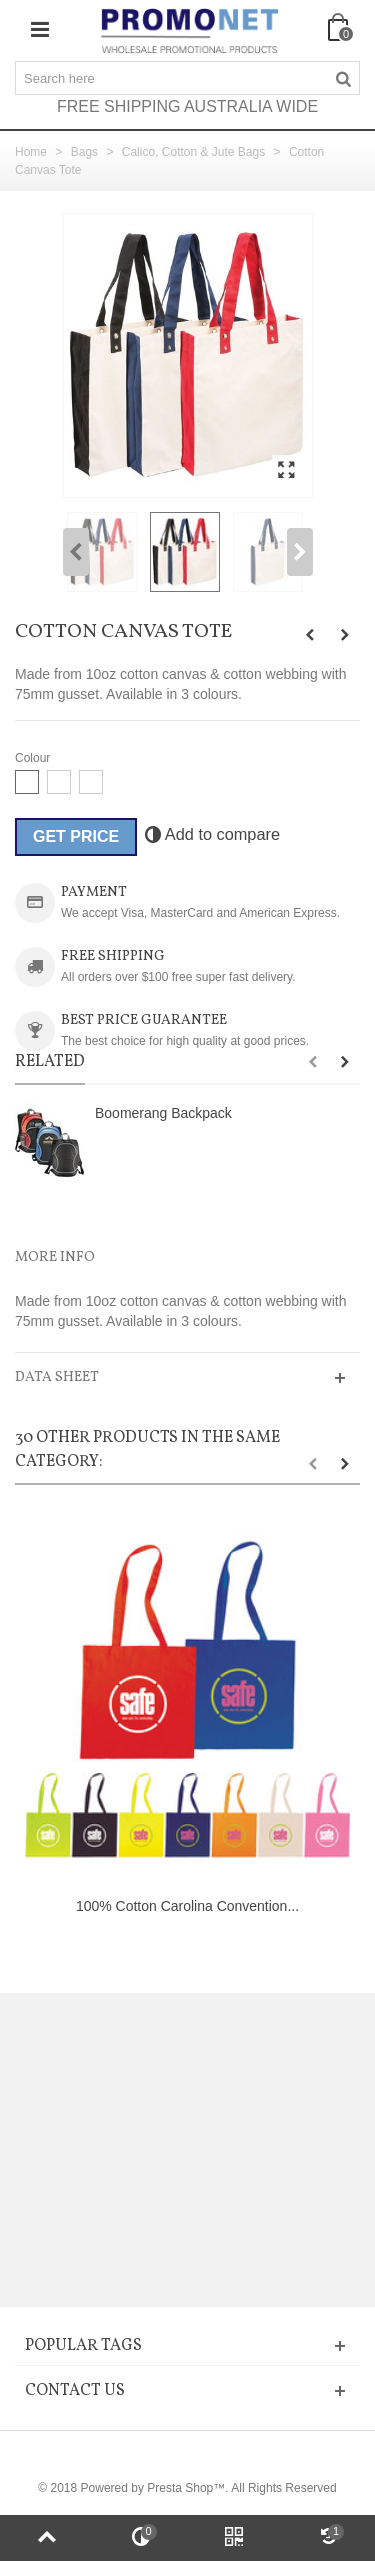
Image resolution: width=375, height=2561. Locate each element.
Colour (34, 758)
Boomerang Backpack (163, 1113)
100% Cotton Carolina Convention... (187, 1906)
